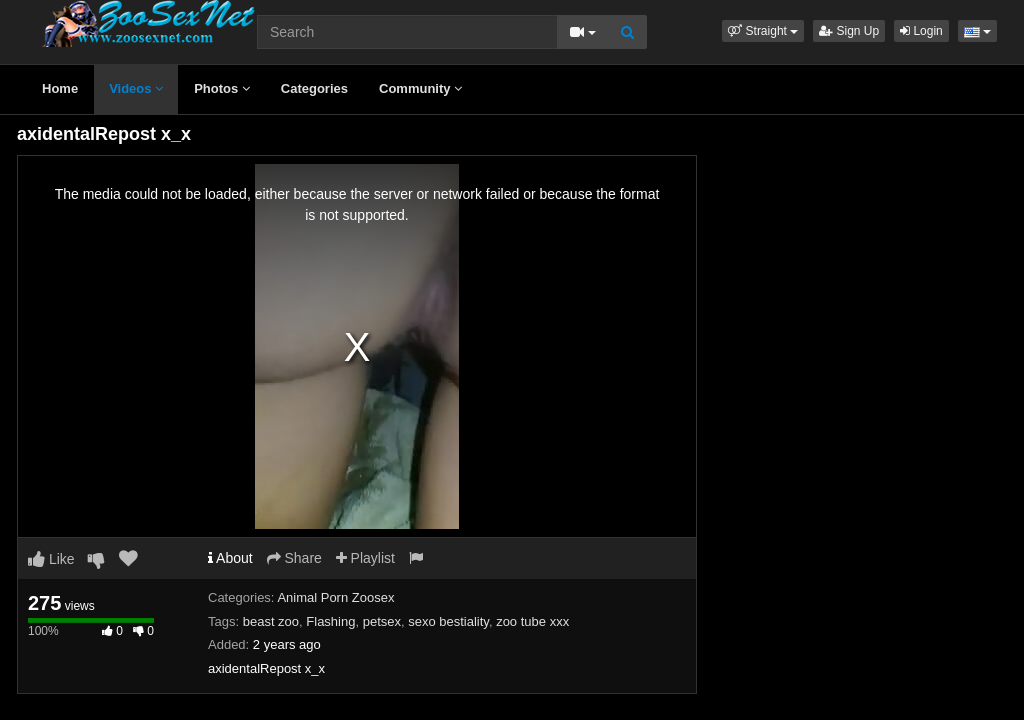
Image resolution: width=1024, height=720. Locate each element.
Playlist (365, 558)
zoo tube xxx (532, 621)
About (230, 558)
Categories (314, 88)
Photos (222, 88)
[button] (763, 31)
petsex (382, 621)
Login (921, 31)
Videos (136, 88)
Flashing (330, 621)
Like (51, 559)
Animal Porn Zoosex (335, 597)
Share (294, 558)
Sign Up (849, 31)
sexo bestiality (448, 621)
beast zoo (271, 621)
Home (60, 88)
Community (420, 88)
